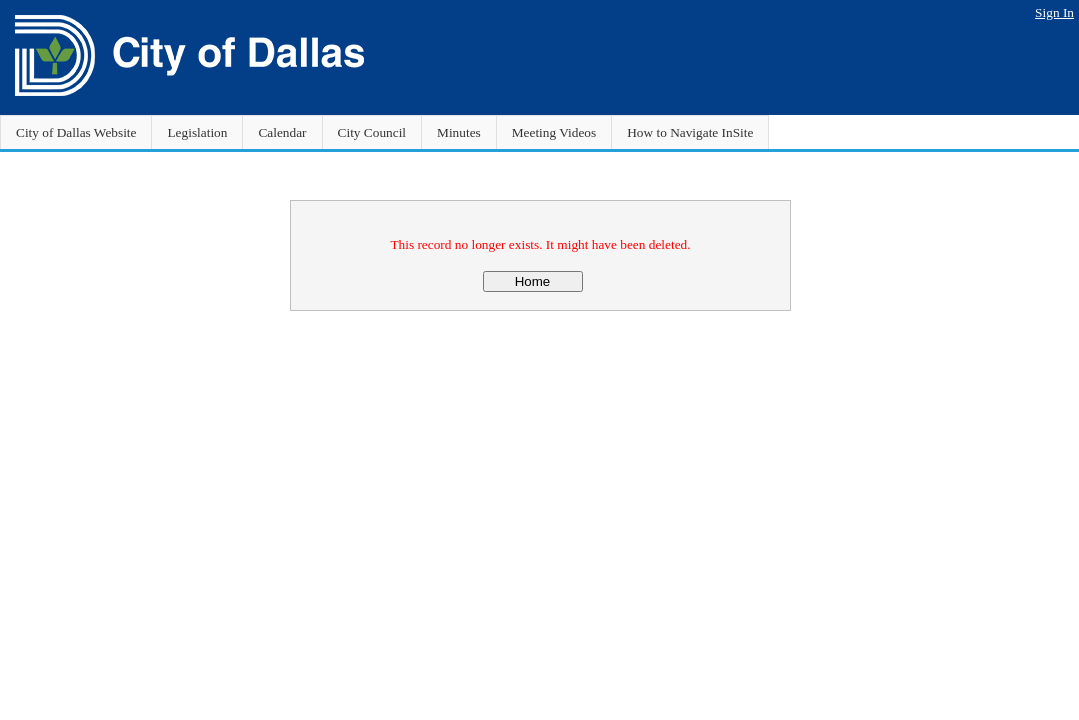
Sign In (1054, 12)
